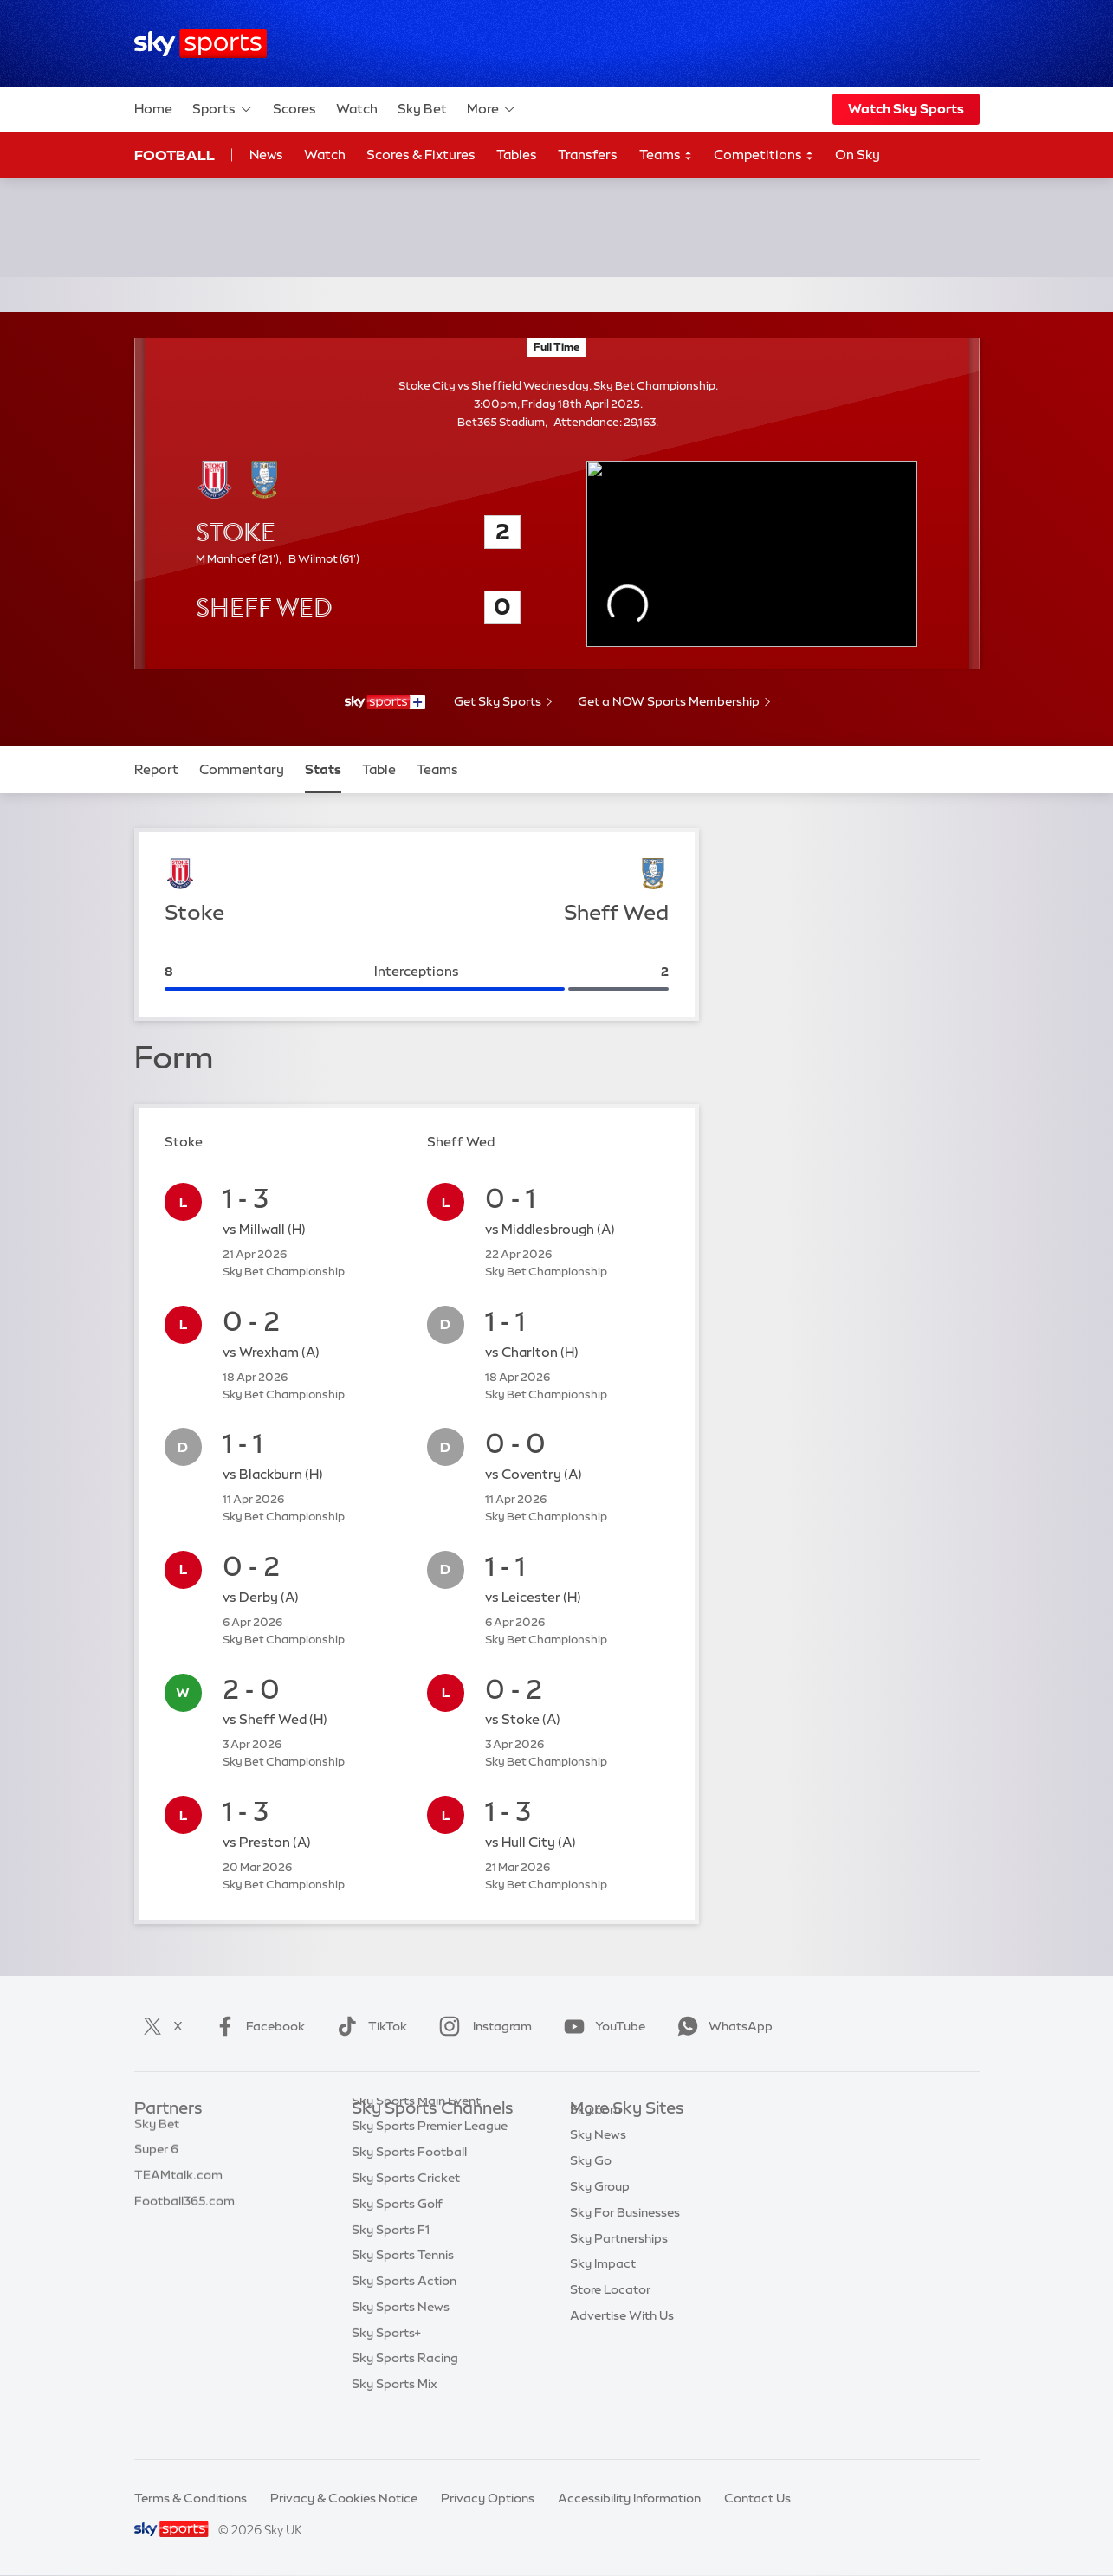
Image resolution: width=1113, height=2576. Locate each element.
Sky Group (600, 2212)
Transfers (588, 154)
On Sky (857, 154)
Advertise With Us (622, 2341)
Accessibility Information (629, 2498)
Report (156, 769)
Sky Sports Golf (397, 2238)
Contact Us (757, 2498)
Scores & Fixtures (421, 154)
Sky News (598, 2160)
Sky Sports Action (404, 2315)
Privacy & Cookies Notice (343, 2498)
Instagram (482, 2026)
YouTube (601, 2026)
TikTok (368, 2026)
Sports (222, 109)
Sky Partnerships (619, 2264)
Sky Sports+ (386, 2367)
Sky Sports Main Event (416, 2135)
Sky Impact (603, 2289)
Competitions (764, 155)
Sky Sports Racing (405, 2392)
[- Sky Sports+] (384, 702)
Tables (516, 154)
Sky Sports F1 (391, 2264)
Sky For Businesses (625, 2238)
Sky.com (595, 2135)
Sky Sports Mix (394, 2418)
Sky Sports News (401, 2341)
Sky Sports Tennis (403, 2289)
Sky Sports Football (409, 2186)
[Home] (200, 43)
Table (379, 769)
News (266, 154)
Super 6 (156, 2160)
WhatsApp (721, 2026)
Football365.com (184, 2212)
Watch (357, 108)
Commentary (241, 769)
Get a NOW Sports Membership (669, 701)
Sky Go (591, 2186)
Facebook (256, 2026)
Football (174, 155)
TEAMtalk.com (178, 2186)
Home (153, 108)
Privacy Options (487, 2498)
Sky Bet (422, 108)
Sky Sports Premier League (430, 2160)
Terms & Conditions (190, 2498)
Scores (294, 108)
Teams (666, 155)
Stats (323, 769)
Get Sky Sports (497, 701)
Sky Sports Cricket (406, 2212)
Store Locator (610, 2315)
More (491, 109)
